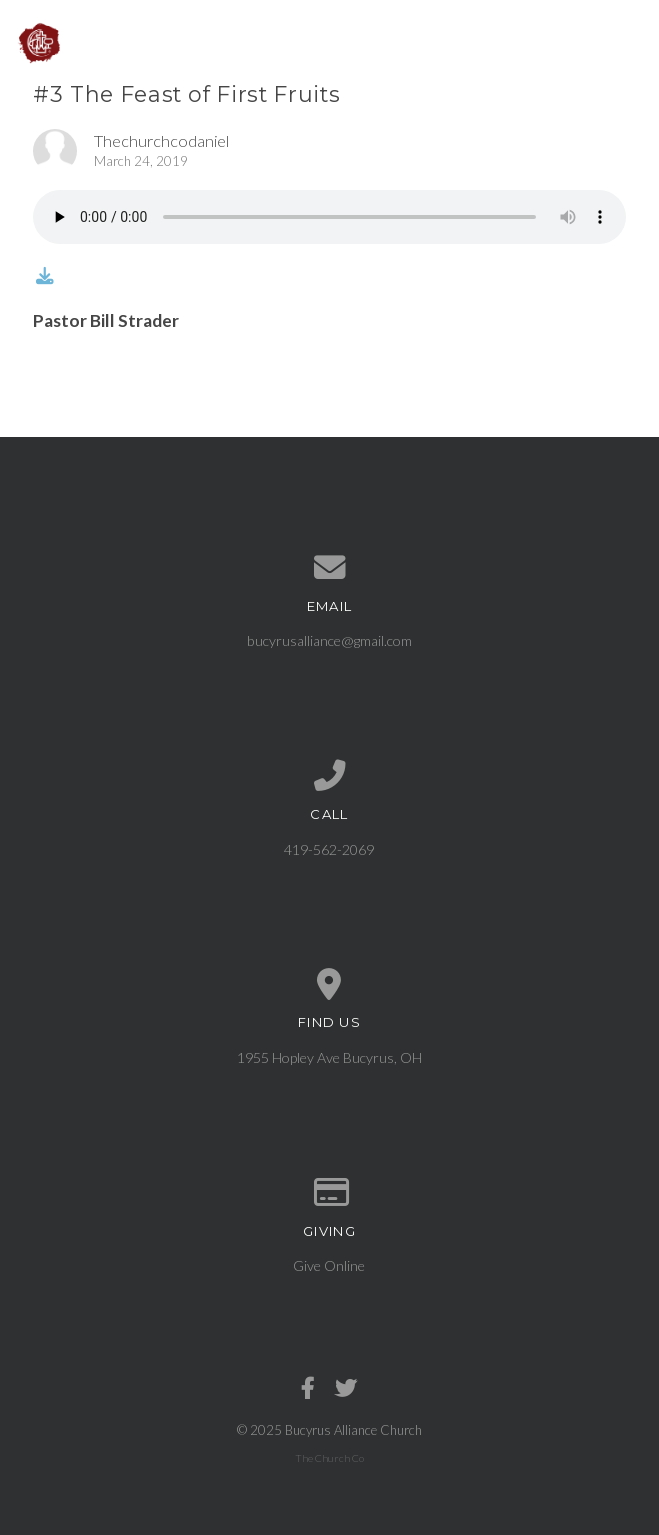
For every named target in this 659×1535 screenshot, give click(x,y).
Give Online (329, 1265)
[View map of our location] (329, 985)
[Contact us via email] (329, 568)
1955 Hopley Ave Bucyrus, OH (329, 1057)
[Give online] (329, 1193)
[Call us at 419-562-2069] (329, 776)
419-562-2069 (329, 849)
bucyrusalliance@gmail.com (329, 640)
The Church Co (329, 1458)
